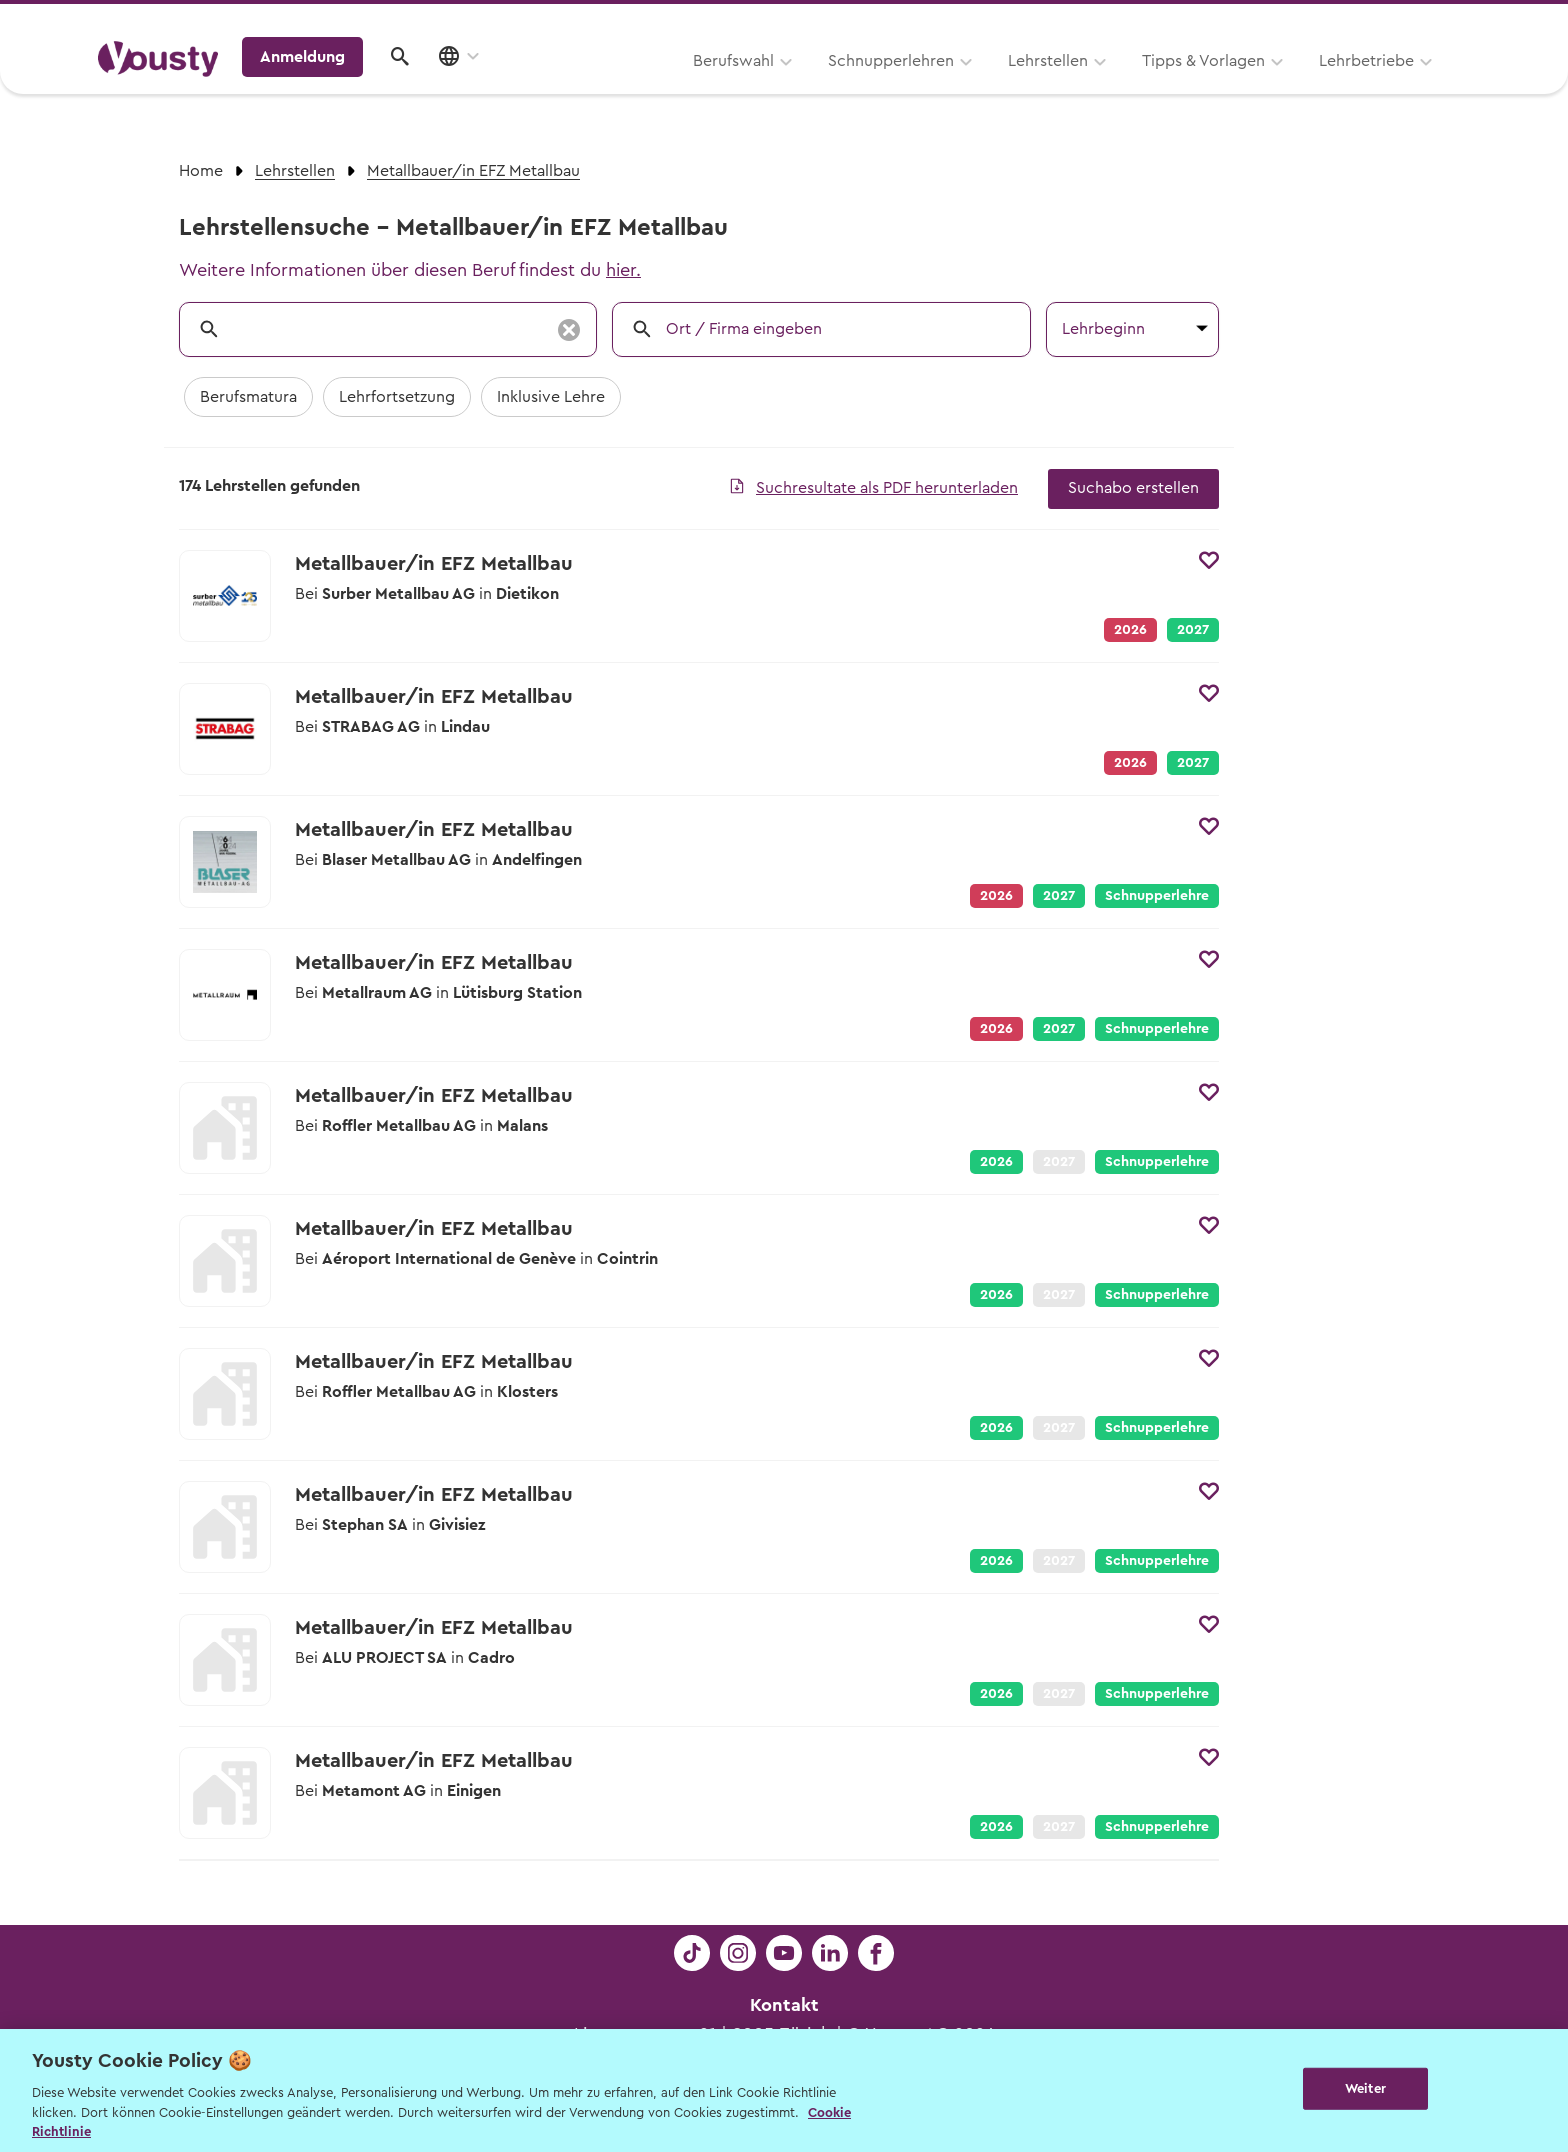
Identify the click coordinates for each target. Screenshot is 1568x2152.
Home (201, 171)
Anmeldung (1296, 85)
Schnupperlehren (637, 87)
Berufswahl (479, 87)
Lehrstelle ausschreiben (1384, 21)
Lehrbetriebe (1112, 87)
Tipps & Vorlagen (949, 87)
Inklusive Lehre (551, 397)
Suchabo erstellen (1133, 488)
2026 (996, 1162)
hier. (623, 270)
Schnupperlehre (1157, 896)
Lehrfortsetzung (397, 397)
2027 (1193, 630)
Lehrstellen (794, 87)
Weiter (1365, 2088)
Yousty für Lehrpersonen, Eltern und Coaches (1097, 21)
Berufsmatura (248, 397)
